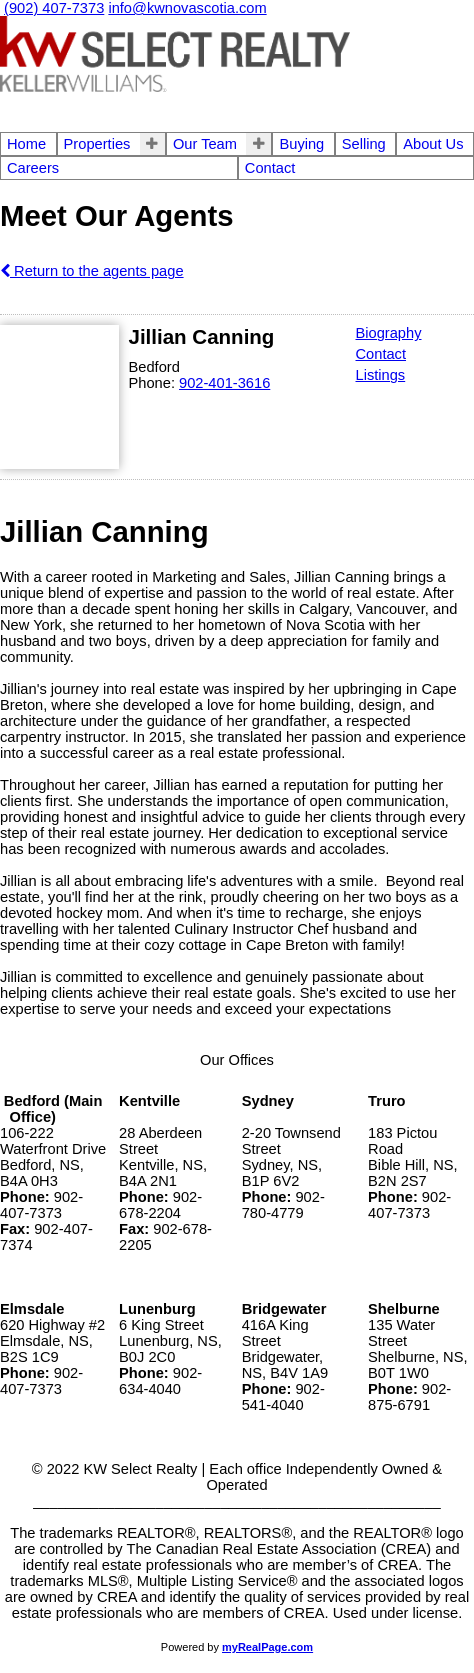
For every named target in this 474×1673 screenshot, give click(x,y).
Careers (33, 168)
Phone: (154, 383)
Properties (97, 144)
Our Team (205, 144)
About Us (433, 144)
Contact (270, 168)
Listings (381, 375)
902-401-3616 (224, 383)
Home (26, 144)
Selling (364, 144)
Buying (301, 144)
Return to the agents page (92, 271)
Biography (389, 333)
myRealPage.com (267, 1647)
